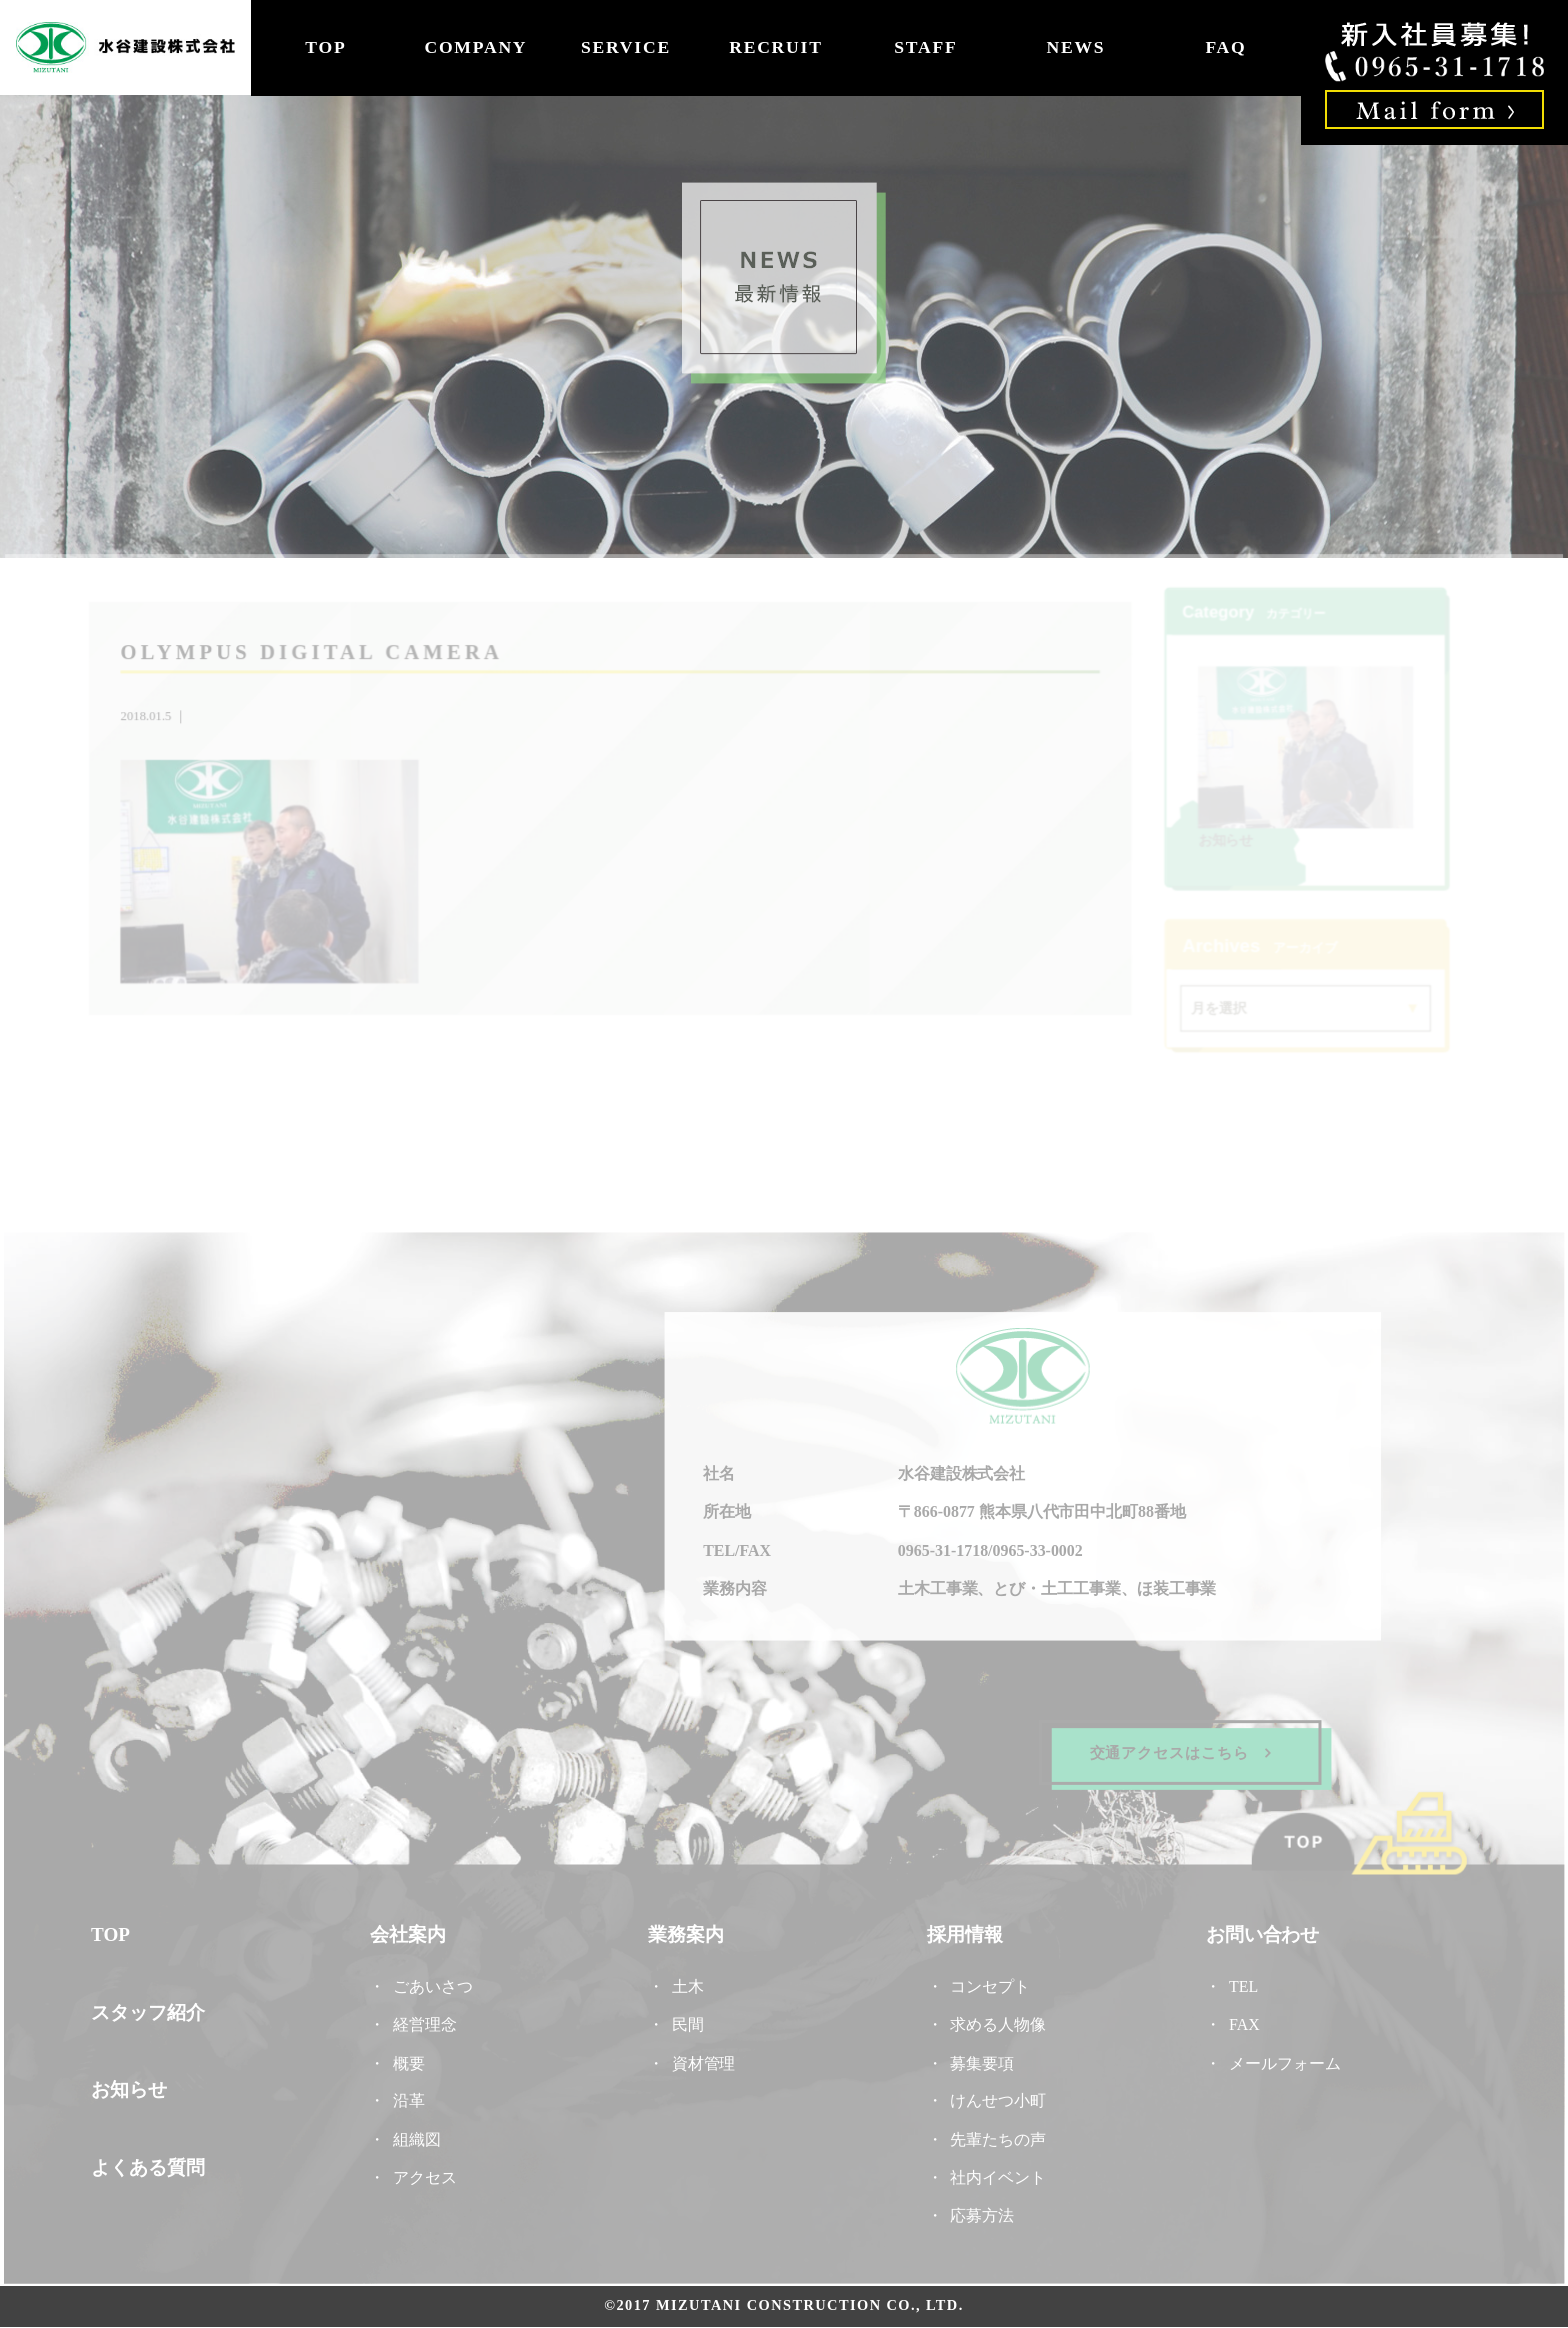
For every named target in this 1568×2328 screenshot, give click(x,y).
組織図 (421, 2134)
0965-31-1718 (940, 1551)
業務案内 (687, 1933)
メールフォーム (1279, 2059)
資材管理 (704, 2059)
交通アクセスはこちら (1175, 1751)
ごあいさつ (437, 1983)
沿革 (413, 2097)
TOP (325, 47)
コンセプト (987, 1983)
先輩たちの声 (995, 2134)
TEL (1246, 1983)
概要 (413, 2059)
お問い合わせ (1257, 1933)
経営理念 (429, 2021)
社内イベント (995, 2172)
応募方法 (979, 2210)
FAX (1239, 2021)
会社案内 (412, 1933)
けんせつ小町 (995, 2097)
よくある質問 (155, 2163)
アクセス (429, 2172)
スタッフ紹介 (155, 2009)
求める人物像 (995, 2021)
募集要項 (979, 2059)
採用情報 (962, 1933)
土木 (688, 1983)
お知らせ (1222, 840)
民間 (688, 2021)
